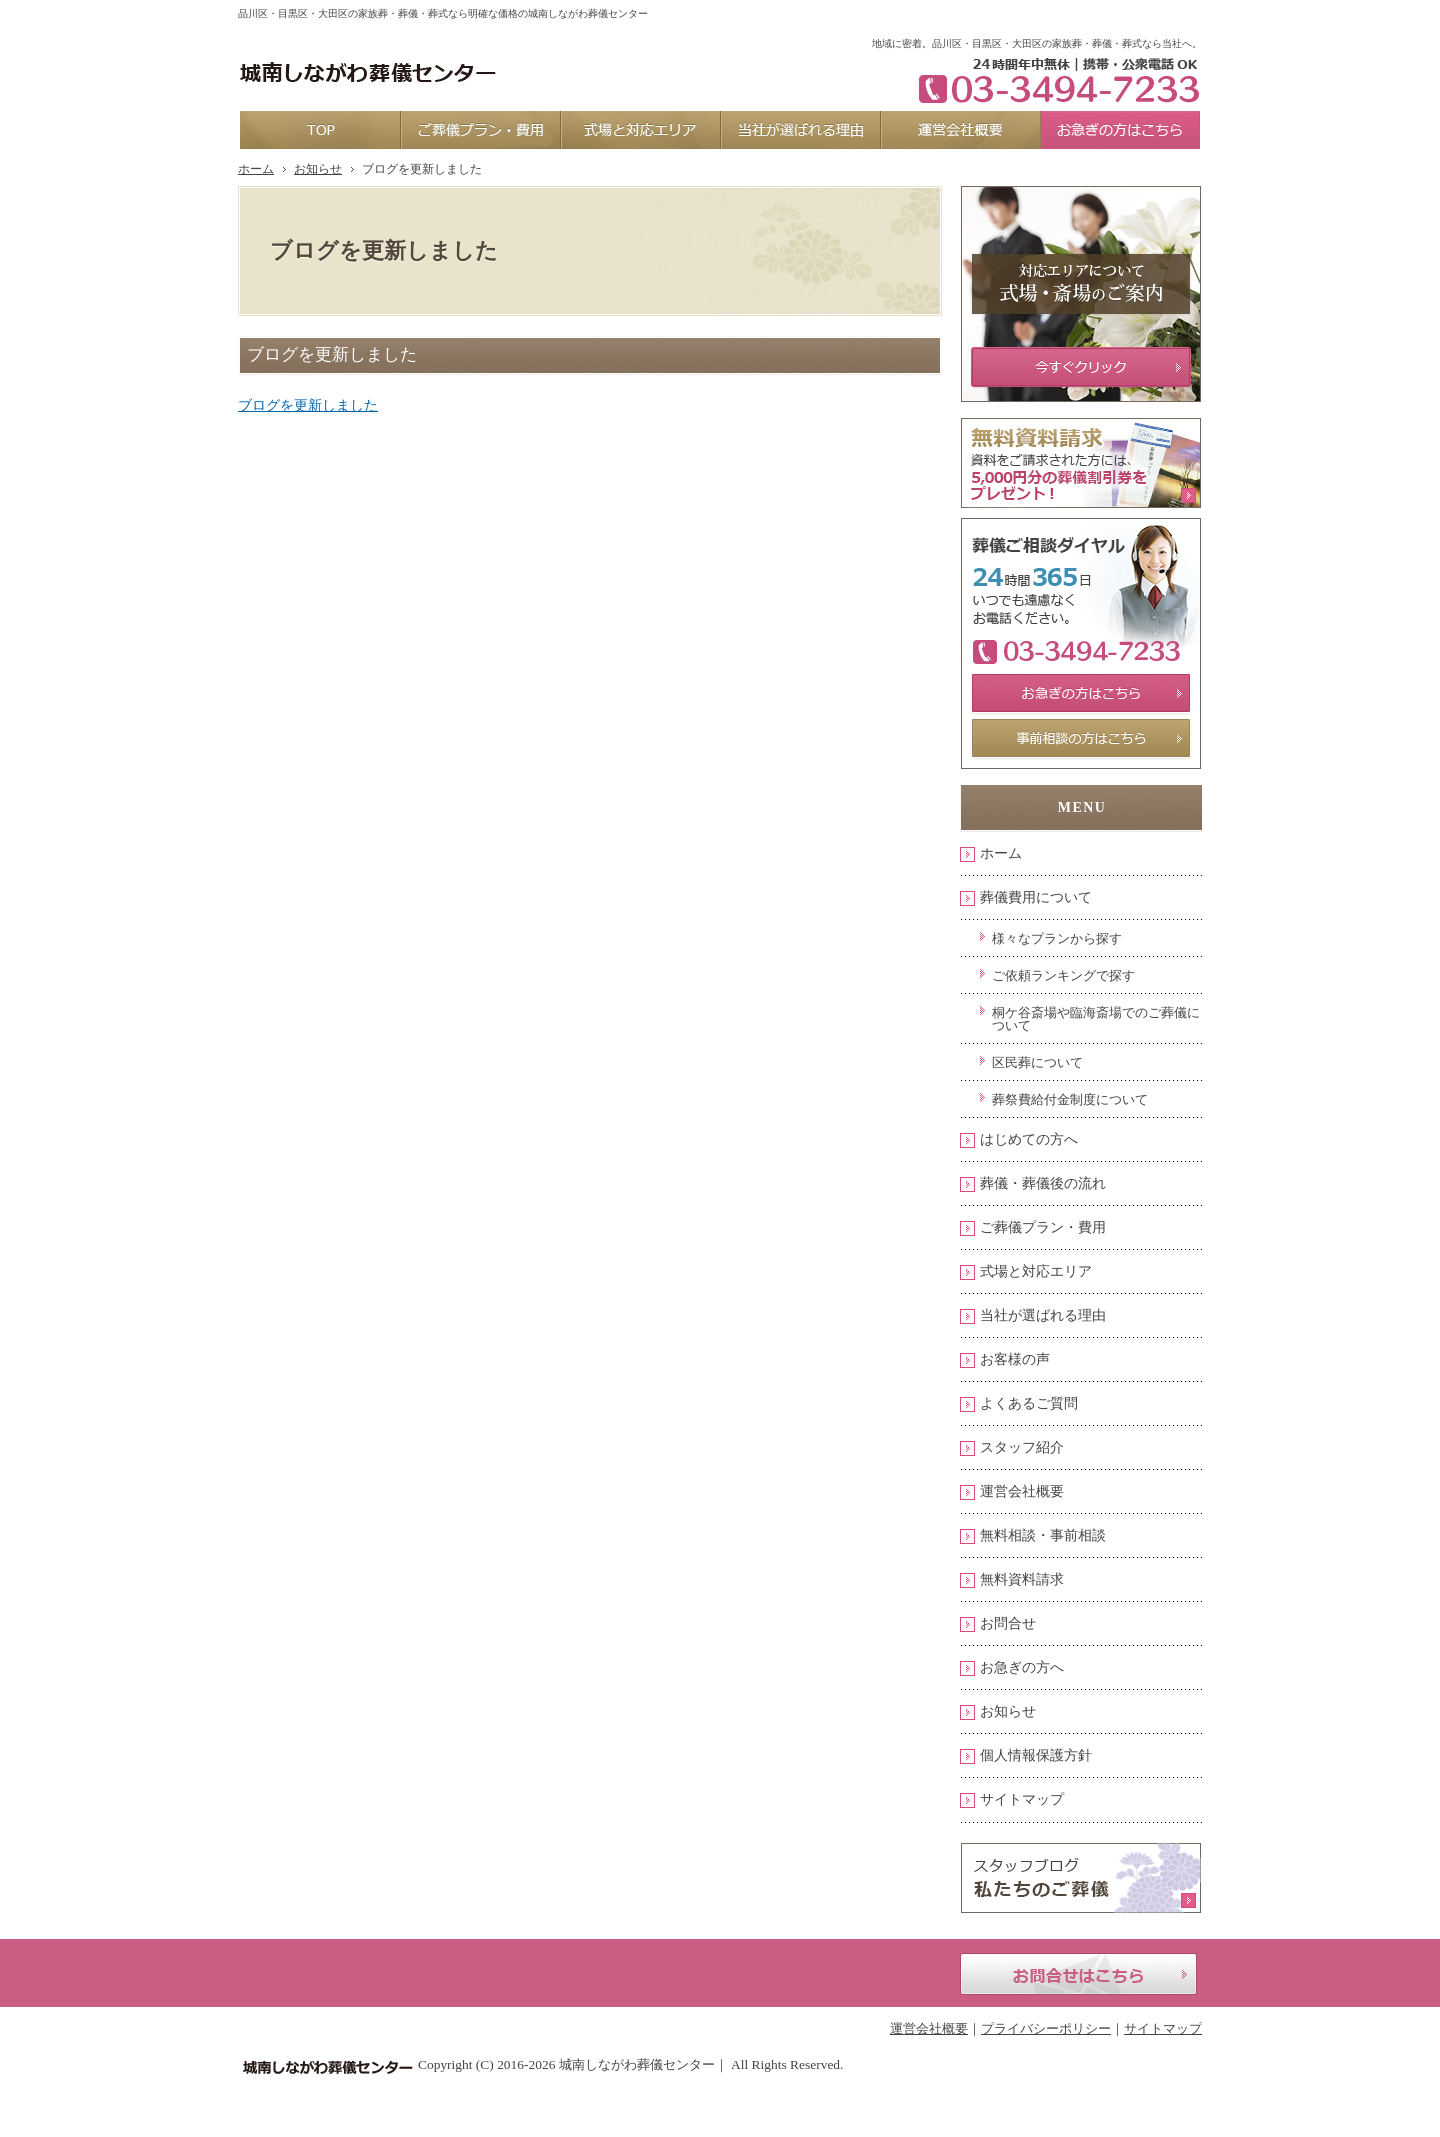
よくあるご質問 (1029, 1403)
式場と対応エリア (1036, 1271)
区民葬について (1037, 1062)
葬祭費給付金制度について (1070, 1099)
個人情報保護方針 (1036, 1755)
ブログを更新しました (308, 405)
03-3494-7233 (1052, 80)
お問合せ (1008, 1623)
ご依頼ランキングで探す (1063, 975)
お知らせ (1008, 1711)
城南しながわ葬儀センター (637, 2064)
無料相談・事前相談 (1043, 1535)
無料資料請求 (1022, 1579)
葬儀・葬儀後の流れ (1043, 1183)
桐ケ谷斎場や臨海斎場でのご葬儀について (1096, 1019)
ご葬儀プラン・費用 (1043, 1227)
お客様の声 (1015, 1359)
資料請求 (1050, 16)
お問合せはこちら (1078, 1974)
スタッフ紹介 (1022, 1447)
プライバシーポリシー (1046, 2028)
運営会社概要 (1022, 1491)
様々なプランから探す (1057, 938)
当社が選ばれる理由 (1043, 1315)
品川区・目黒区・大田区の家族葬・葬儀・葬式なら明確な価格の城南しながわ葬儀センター (443, 13)
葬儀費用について (1036, 897)
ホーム (1001, 853)
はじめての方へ (1029, 1139)
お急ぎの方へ (1022, 1667)
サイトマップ (1022, 1799)
